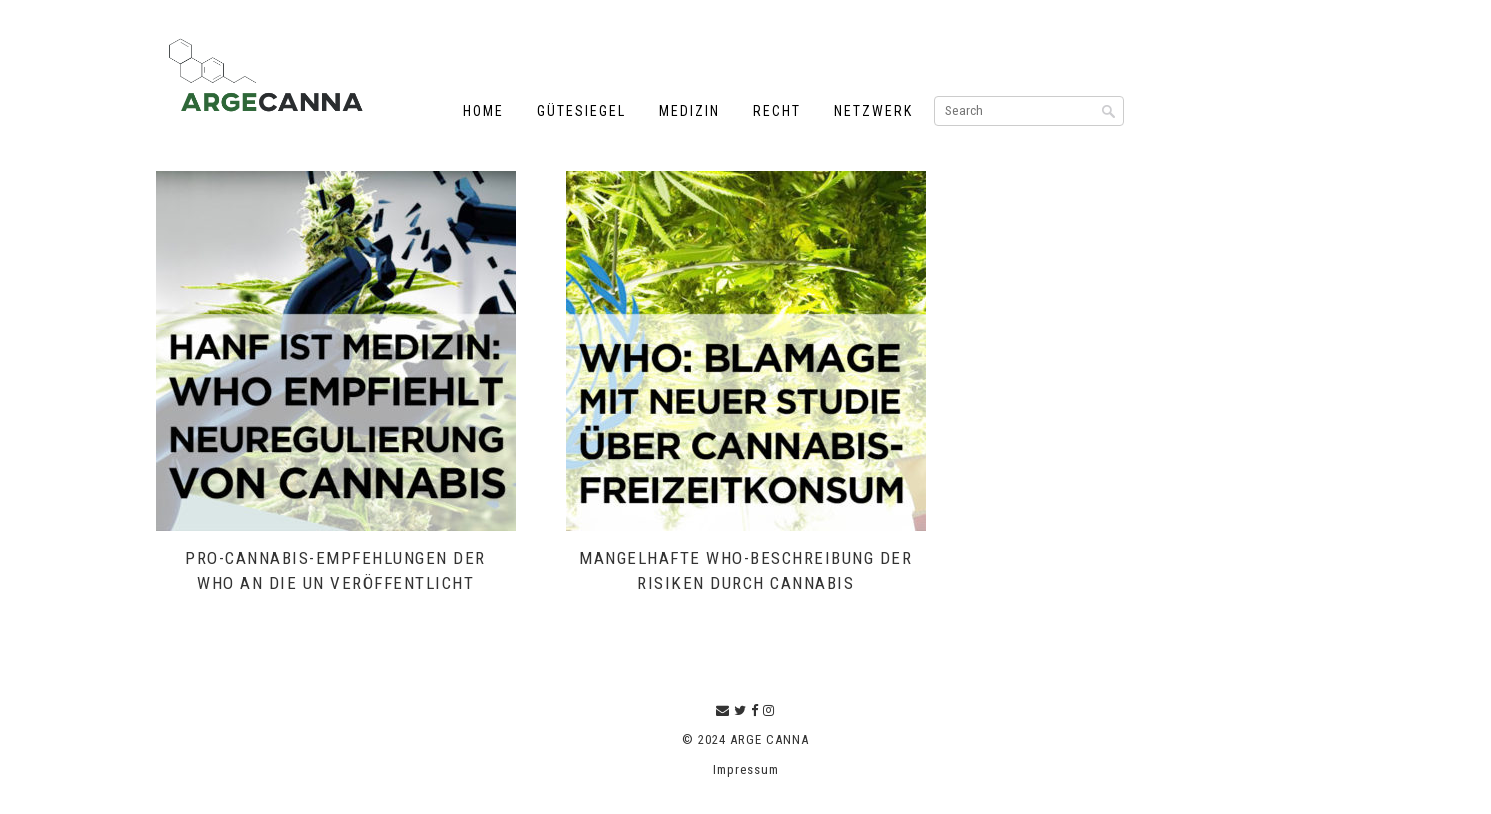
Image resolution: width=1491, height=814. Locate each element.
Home (483, 111)
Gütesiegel (581, 111)
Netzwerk (873, 111)
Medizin (689, 111)
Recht (777, 111)
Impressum (746, 769)
